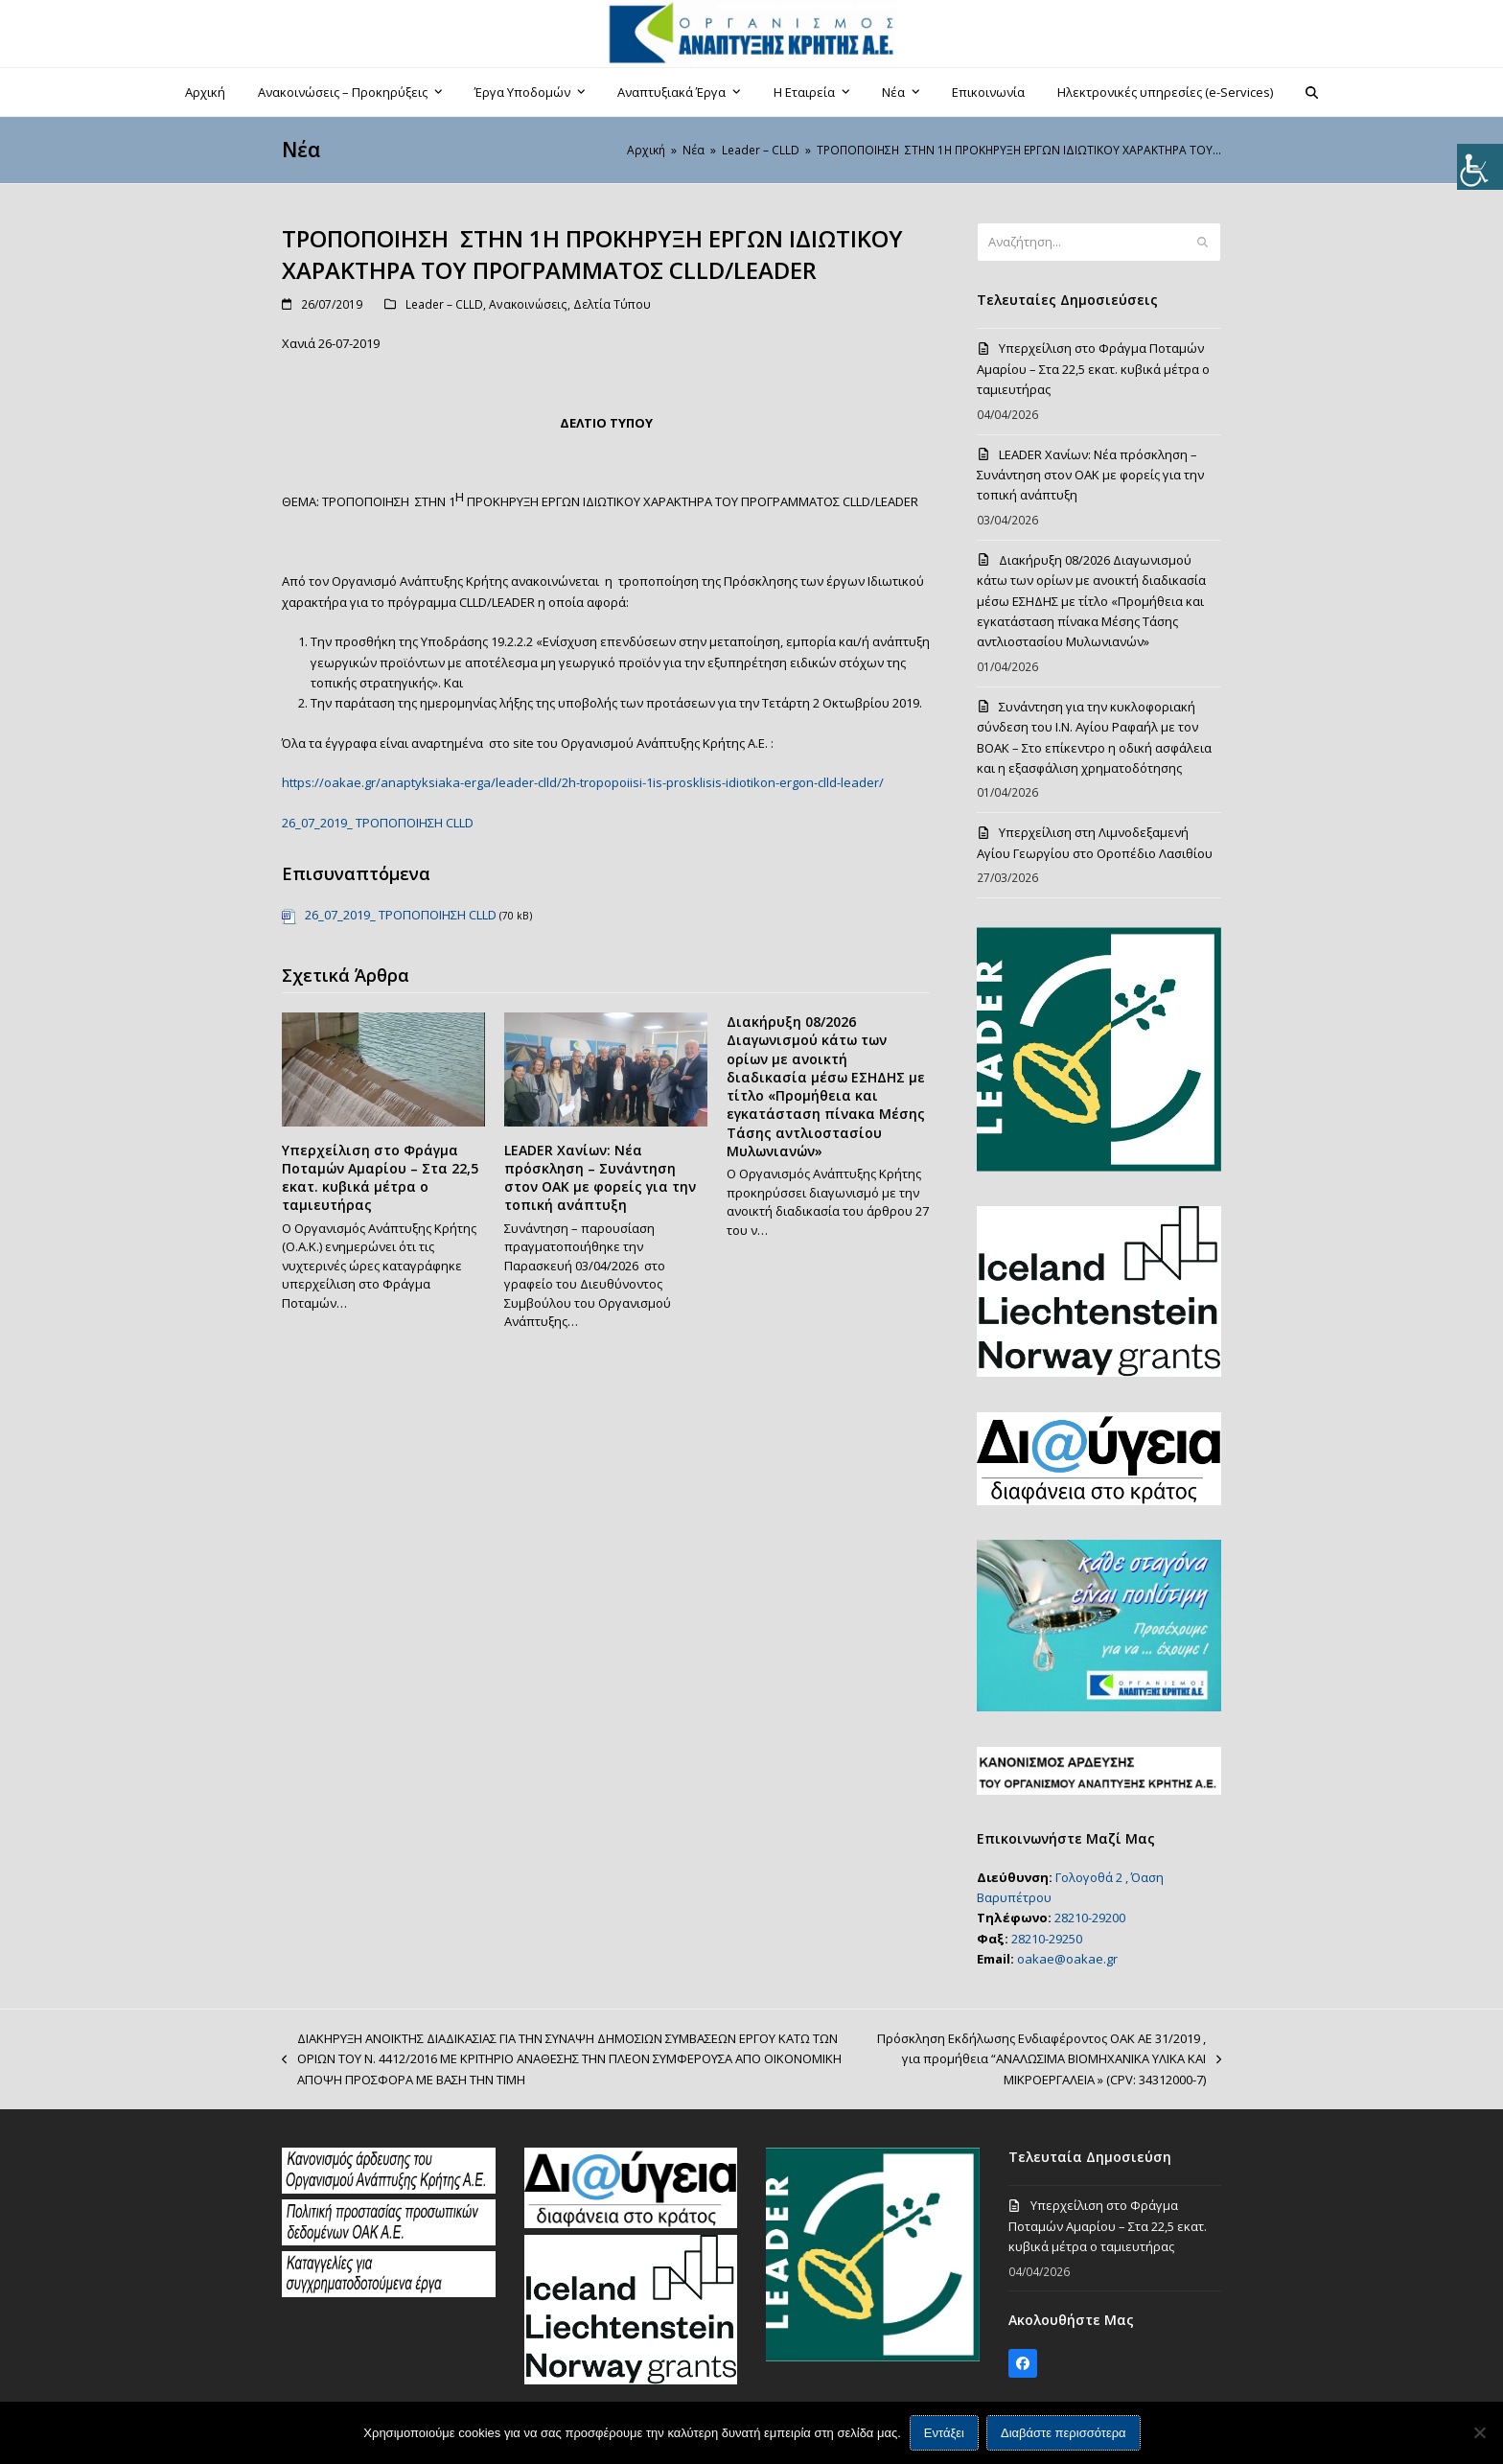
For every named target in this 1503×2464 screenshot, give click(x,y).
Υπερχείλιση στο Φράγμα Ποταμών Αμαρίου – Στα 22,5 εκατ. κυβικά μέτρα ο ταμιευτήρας (380, 1178)
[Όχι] (1479, 2432)
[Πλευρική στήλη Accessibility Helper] (1480, 167)
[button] (1312, 92)
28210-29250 (1046, 1938)
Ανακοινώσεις (528, 304)
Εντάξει (944, 2433)
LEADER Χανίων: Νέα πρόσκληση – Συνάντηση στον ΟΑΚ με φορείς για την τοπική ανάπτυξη (600, 1178)
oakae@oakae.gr (1067, 1958)
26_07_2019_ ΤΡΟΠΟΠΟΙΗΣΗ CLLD (378, 822)
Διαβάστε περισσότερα (1063, 2433)
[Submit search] (1202, 242)
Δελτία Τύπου (612, 304)
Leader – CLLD (444, 304)
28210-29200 (1089, 1917)
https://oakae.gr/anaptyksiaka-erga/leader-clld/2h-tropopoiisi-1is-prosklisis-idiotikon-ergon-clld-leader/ (583, 782)
